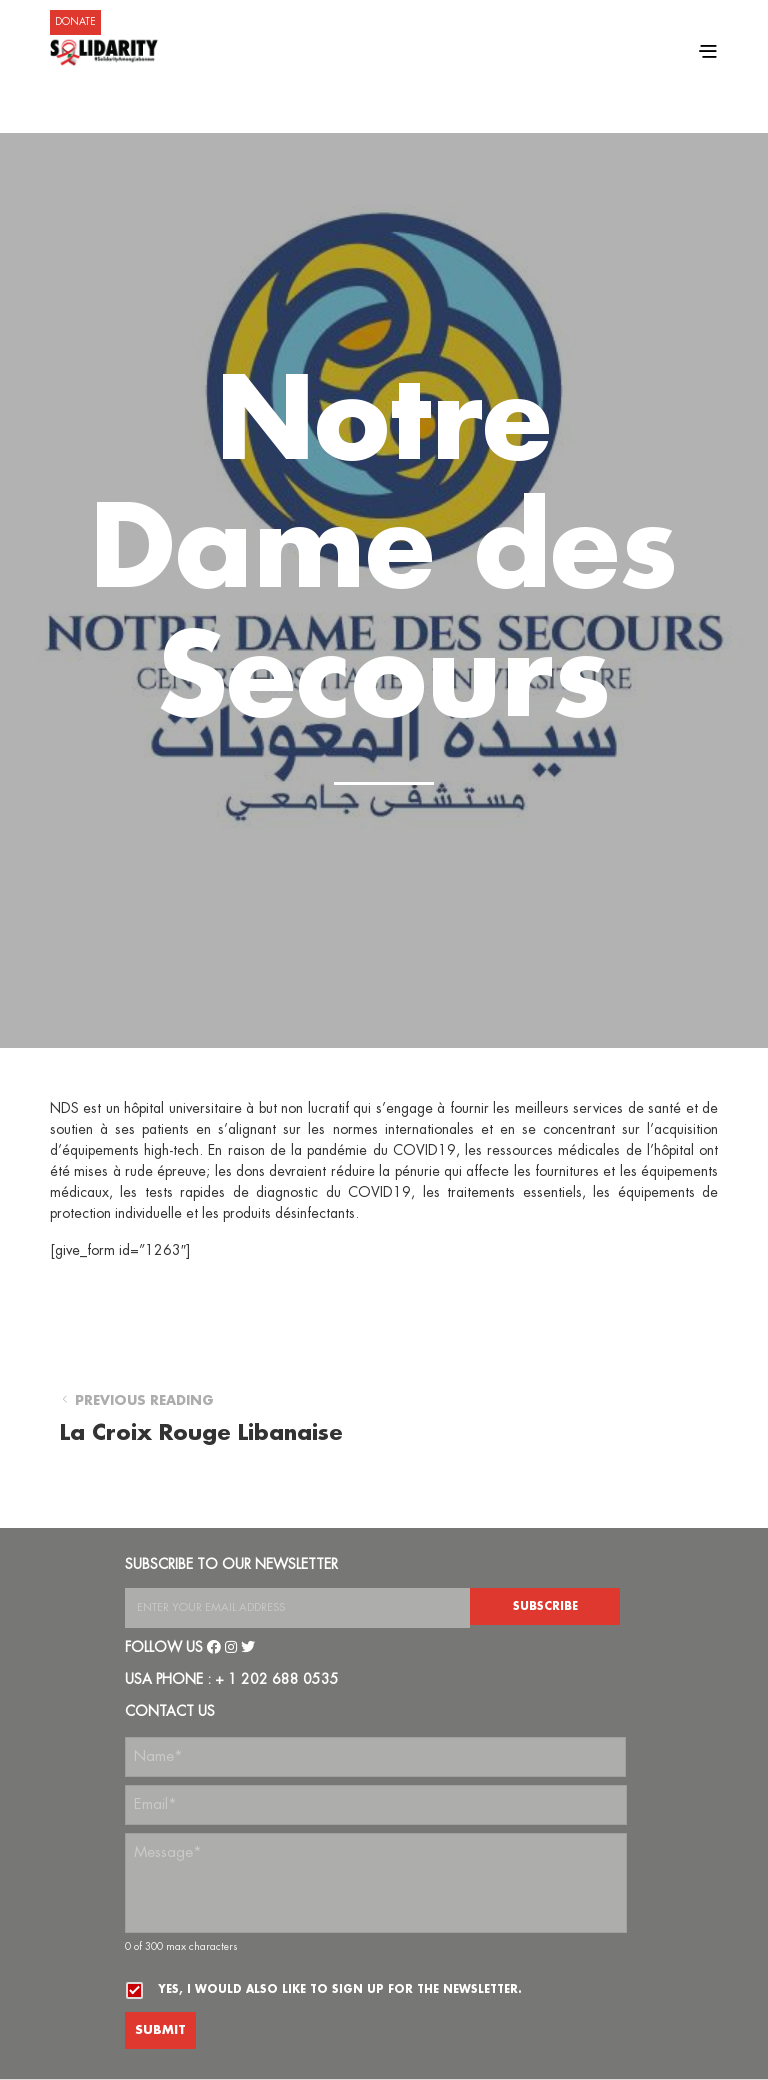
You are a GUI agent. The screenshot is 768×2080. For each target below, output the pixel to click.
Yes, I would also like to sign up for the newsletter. (340, 1989)
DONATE (75, 22)
